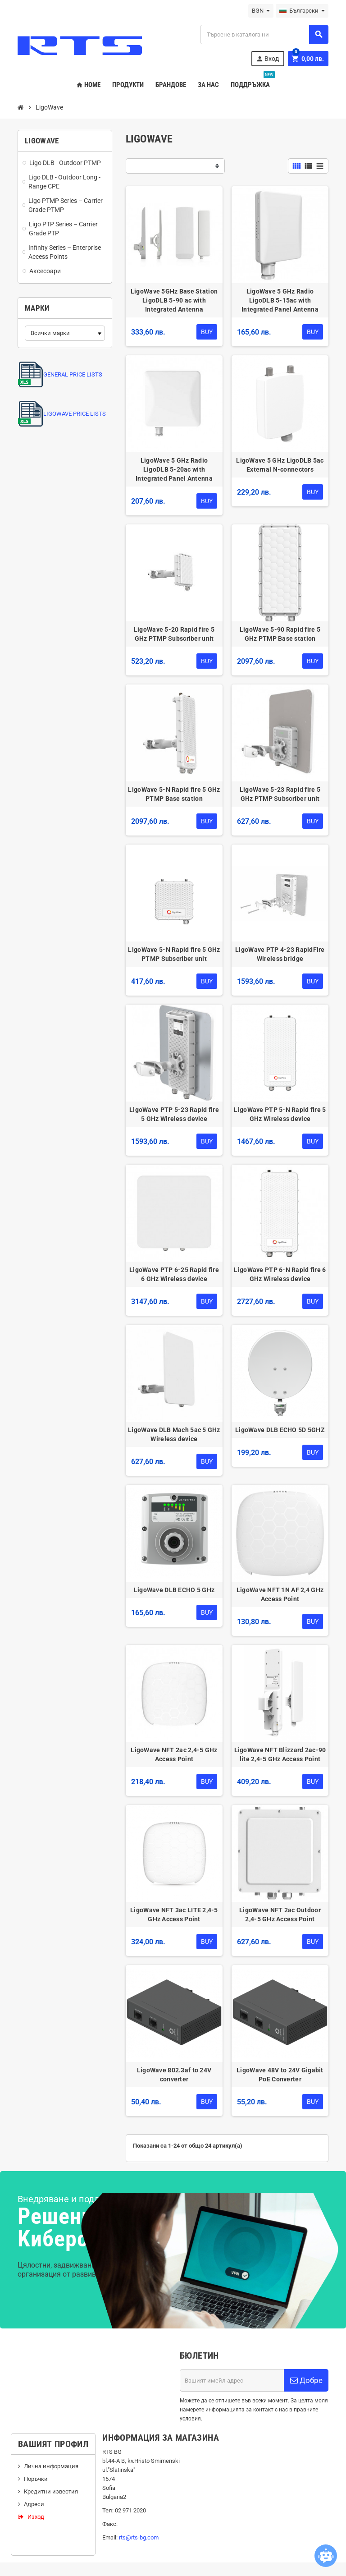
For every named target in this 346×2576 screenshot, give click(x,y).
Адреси (34, 2504)
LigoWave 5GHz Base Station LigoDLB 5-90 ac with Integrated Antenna (174, 300)
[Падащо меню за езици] (302, 11)
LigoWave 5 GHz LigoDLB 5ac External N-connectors (279, 465)
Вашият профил (53, 2443)
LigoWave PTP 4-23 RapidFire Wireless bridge (280, 954)
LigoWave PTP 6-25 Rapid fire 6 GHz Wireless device (174, 1274)
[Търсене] (264, 34)
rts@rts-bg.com (139, 2537)
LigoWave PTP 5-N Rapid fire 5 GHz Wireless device (280, 1114)
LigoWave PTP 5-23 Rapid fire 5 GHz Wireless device (174, 1114)
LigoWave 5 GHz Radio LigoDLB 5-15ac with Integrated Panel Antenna (280, 300)
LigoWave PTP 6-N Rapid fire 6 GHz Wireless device (280, 1274)
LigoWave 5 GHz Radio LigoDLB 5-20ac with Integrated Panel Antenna (174, 469)
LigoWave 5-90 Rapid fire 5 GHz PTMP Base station (280, 634)
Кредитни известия (51, 2491)
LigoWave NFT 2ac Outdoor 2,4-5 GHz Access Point (280, 1914)
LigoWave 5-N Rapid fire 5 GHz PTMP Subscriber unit (174, 954)
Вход (267, 59)
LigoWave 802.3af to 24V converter (174, 2074)
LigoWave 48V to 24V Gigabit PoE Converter (280, 2074)
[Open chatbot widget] (325, 2555)
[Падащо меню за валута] (260, 11)
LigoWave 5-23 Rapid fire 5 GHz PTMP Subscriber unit (280, 794)
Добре (306, 2380)
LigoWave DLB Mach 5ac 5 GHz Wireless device (174, 1434)
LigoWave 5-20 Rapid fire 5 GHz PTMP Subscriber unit (174, 634)
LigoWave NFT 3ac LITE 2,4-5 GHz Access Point (174, 1914)
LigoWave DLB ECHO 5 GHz (174, 1589)
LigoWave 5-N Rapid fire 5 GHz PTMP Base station (174, 794)
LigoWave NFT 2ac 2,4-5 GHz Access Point (174, 1754)
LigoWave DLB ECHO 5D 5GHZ (280, 1429)
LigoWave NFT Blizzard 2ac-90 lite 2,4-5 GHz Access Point (280, 1754)
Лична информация (51, 2466)
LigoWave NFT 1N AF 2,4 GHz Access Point (280, 1594)
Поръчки (36, 2478)
